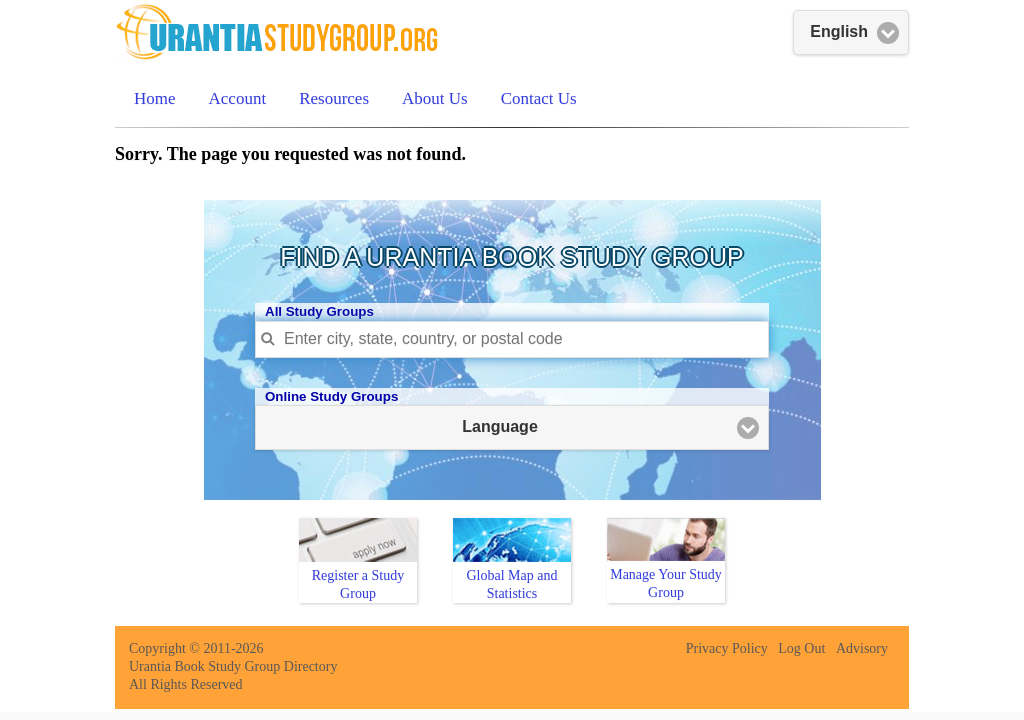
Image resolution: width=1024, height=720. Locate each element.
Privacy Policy (727, 648)
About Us (435, 98)
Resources (334, 98)
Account (238, 98)
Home (155, 98)
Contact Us (539, 98)
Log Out (801, 648)
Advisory (862, 648)
